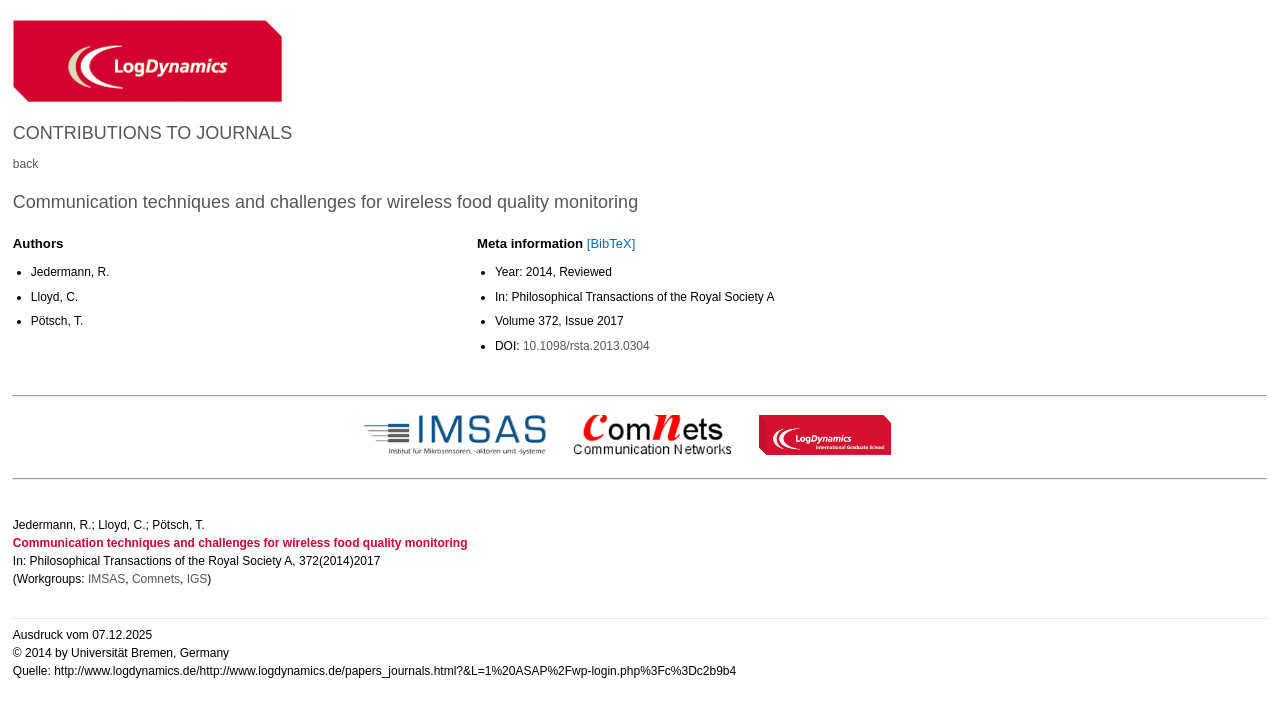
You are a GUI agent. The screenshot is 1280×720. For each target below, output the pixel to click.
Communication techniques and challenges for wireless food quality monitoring (325, 202)
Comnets (156, 579)
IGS (197, 579)
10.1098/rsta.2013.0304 (586, 346)
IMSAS (106, 579)
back (25, 164)
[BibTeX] (611, 243)
